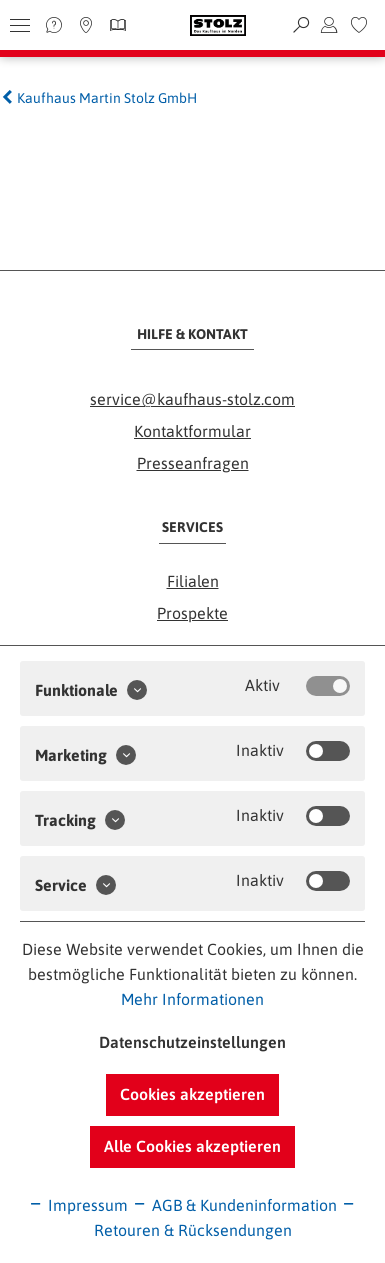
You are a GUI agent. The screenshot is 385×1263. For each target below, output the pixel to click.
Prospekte (192, 613)
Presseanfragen (193, 463)
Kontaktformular (192, 431)
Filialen (193, 581)
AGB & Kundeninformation (234, 1205)
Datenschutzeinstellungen (192, 1042)
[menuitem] (359, 25)
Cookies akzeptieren (192, 1094)
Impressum (78, 1205)
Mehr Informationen (192, 999)
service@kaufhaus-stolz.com (192, 399)
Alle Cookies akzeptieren (192, 1146)
